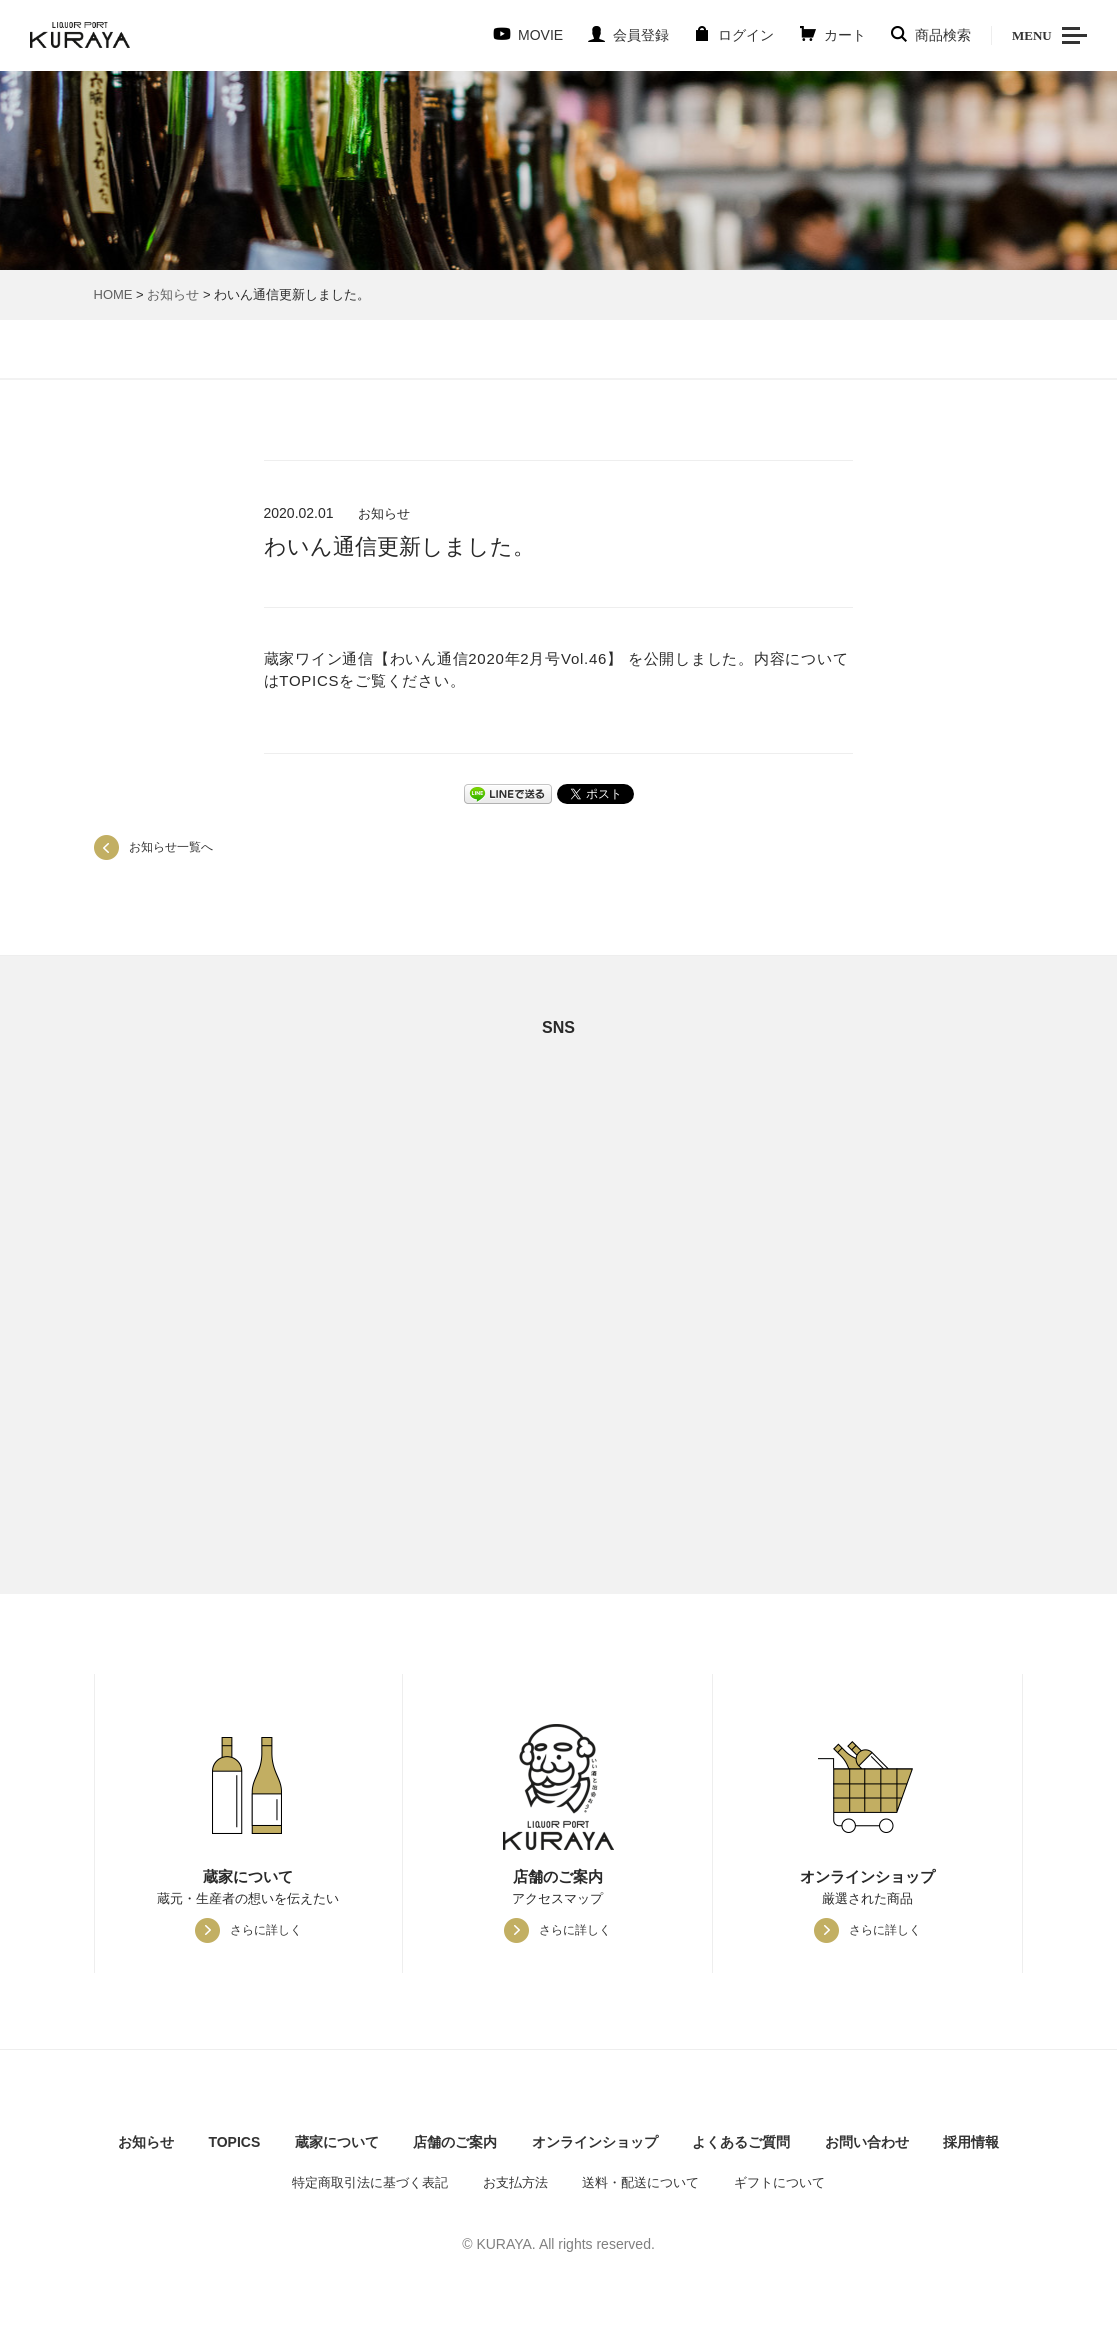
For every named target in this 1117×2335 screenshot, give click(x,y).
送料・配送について (640, 2182)
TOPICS (234, 2142)
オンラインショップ (595, 2142)
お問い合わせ (867, 2142)
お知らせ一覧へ (171, 847)
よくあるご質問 (741, 2142)
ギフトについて (779, 2182)
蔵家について (337, 2142)
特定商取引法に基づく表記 (370, 2182)
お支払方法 (515, 2182)
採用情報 (971, 2142)
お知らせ (173, 294)
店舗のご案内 (455, 2142)
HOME (113, 294)
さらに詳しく (266, 1930)
